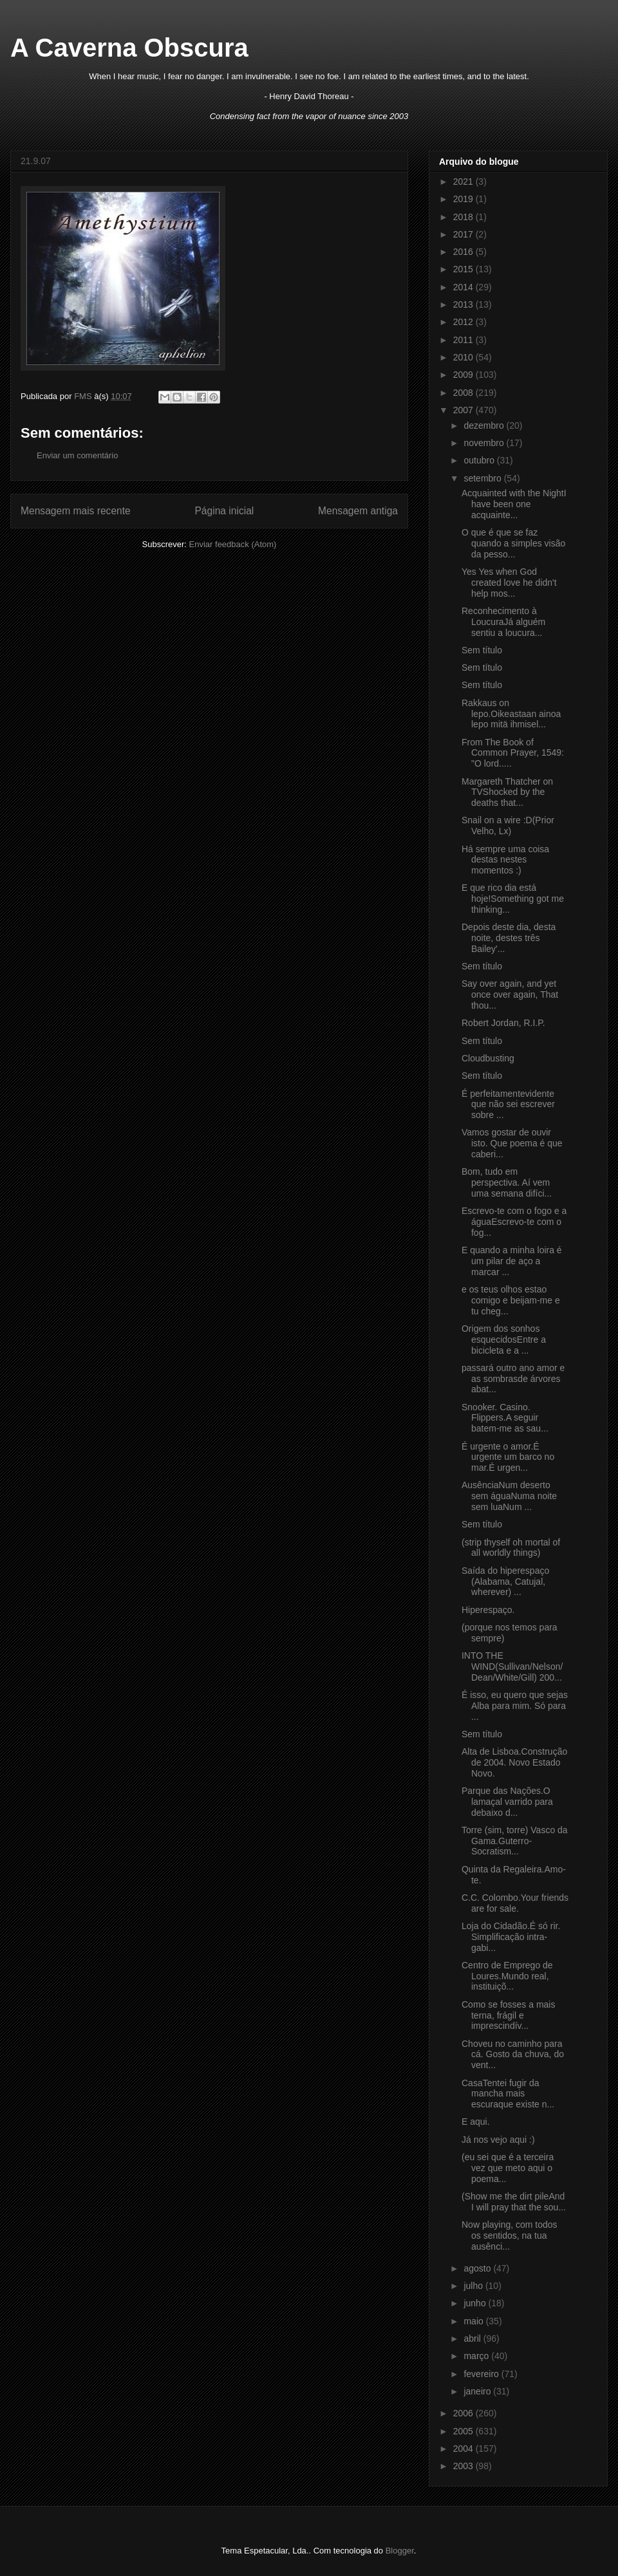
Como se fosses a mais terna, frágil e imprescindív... (509, 2015)
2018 (464, 217)
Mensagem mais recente (76, 510)
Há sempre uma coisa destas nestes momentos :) (505, 860)
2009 (464, 374)
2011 (464, 340)
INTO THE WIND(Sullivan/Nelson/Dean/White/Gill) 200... (512, 1666)
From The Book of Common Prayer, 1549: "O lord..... (513, 753)
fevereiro (482, 2374)
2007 (464, 410)
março (477, 2356)
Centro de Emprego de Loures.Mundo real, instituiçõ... (507, 1976)
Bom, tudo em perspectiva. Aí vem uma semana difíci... (507, 1182)
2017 (464, 234)
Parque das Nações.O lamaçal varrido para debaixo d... (507, 1802)
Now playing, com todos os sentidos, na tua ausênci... (509, 2235)
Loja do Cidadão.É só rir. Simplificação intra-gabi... (511, 1937)
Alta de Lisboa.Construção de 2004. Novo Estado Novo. (514, 1762)
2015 (464, 269)
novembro (485, 443)
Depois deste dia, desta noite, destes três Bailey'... (509, 938)
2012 (464, 322)
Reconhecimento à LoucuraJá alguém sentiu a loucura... (503, 622)
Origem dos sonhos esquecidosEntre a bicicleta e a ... (504, 1339)
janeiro (478, 2391)
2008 (464, 392)
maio (474, 2321)
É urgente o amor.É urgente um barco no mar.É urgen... (508, 1457)
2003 (464, 2466)
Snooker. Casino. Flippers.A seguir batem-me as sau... (505, 1418)
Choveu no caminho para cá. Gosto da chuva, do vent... (513, 2055)
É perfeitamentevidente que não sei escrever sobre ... (508, 1104)
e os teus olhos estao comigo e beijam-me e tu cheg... (511, 1300)
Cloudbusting (488, 1058)
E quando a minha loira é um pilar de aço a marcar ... (512, 1261)
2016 (464, 252)
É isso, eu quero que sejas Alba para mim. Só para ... (515, 1706)
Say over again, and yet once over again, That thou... (510, 994)
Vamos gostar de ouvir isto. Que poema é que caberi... (512, 1143)
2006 (464, 2413)
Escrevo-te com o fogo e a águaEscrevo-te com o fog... (514, 1222)
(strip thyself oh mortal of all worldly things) (511, 1547)
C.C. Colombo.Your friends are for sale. (515, 1903)
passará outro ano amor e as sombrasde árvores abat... (513, 1379)
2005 (464, 2431)
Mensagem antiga (358, 510)
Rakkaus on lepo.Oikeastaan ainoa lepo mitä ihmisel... (511, 714)
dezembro (485, 425)
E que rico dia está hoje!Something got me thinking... (513, 898)
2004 (464, 2448)
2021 (464, 181)
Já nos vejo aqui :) (498, 2139)
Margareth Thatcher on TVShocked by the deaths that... (507, 792)
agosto (478, 2268)
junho (476, 2303)
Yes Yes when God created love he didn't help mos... (509, 582)
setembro (483, 478)
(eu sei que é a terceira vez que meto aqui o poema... (508, 2168)
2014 (464, 287)
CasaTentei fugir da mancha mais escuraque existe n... (508, 2094)
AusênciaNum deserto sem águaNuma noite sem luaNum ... (509, 1496)
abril (473, 2338)
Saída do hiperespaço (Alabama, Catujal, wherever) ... (505, 1581)
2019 (464, 199)
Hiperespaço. (488, 1610)
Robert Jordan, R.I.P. (503, 1023)
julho (474, 2286)
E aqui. (476, 2121)
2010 (464, 357)
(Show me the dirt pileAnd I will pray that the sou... (514, 2201)
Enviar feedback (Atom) (233, 544)
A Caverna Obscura (129, 47)
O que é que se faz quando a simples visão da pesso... (513, 543)
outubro (480, 460)
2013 (464, 304)
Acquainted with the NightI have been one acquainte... (514, 504)
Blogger (400, 2550)
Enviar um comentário (77, 455)
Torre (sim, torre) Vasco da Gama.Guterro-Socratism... (515, 1841)
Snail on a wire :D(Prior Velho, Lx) (508, 825)
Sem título (482, 650)
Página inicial (224, 510)
